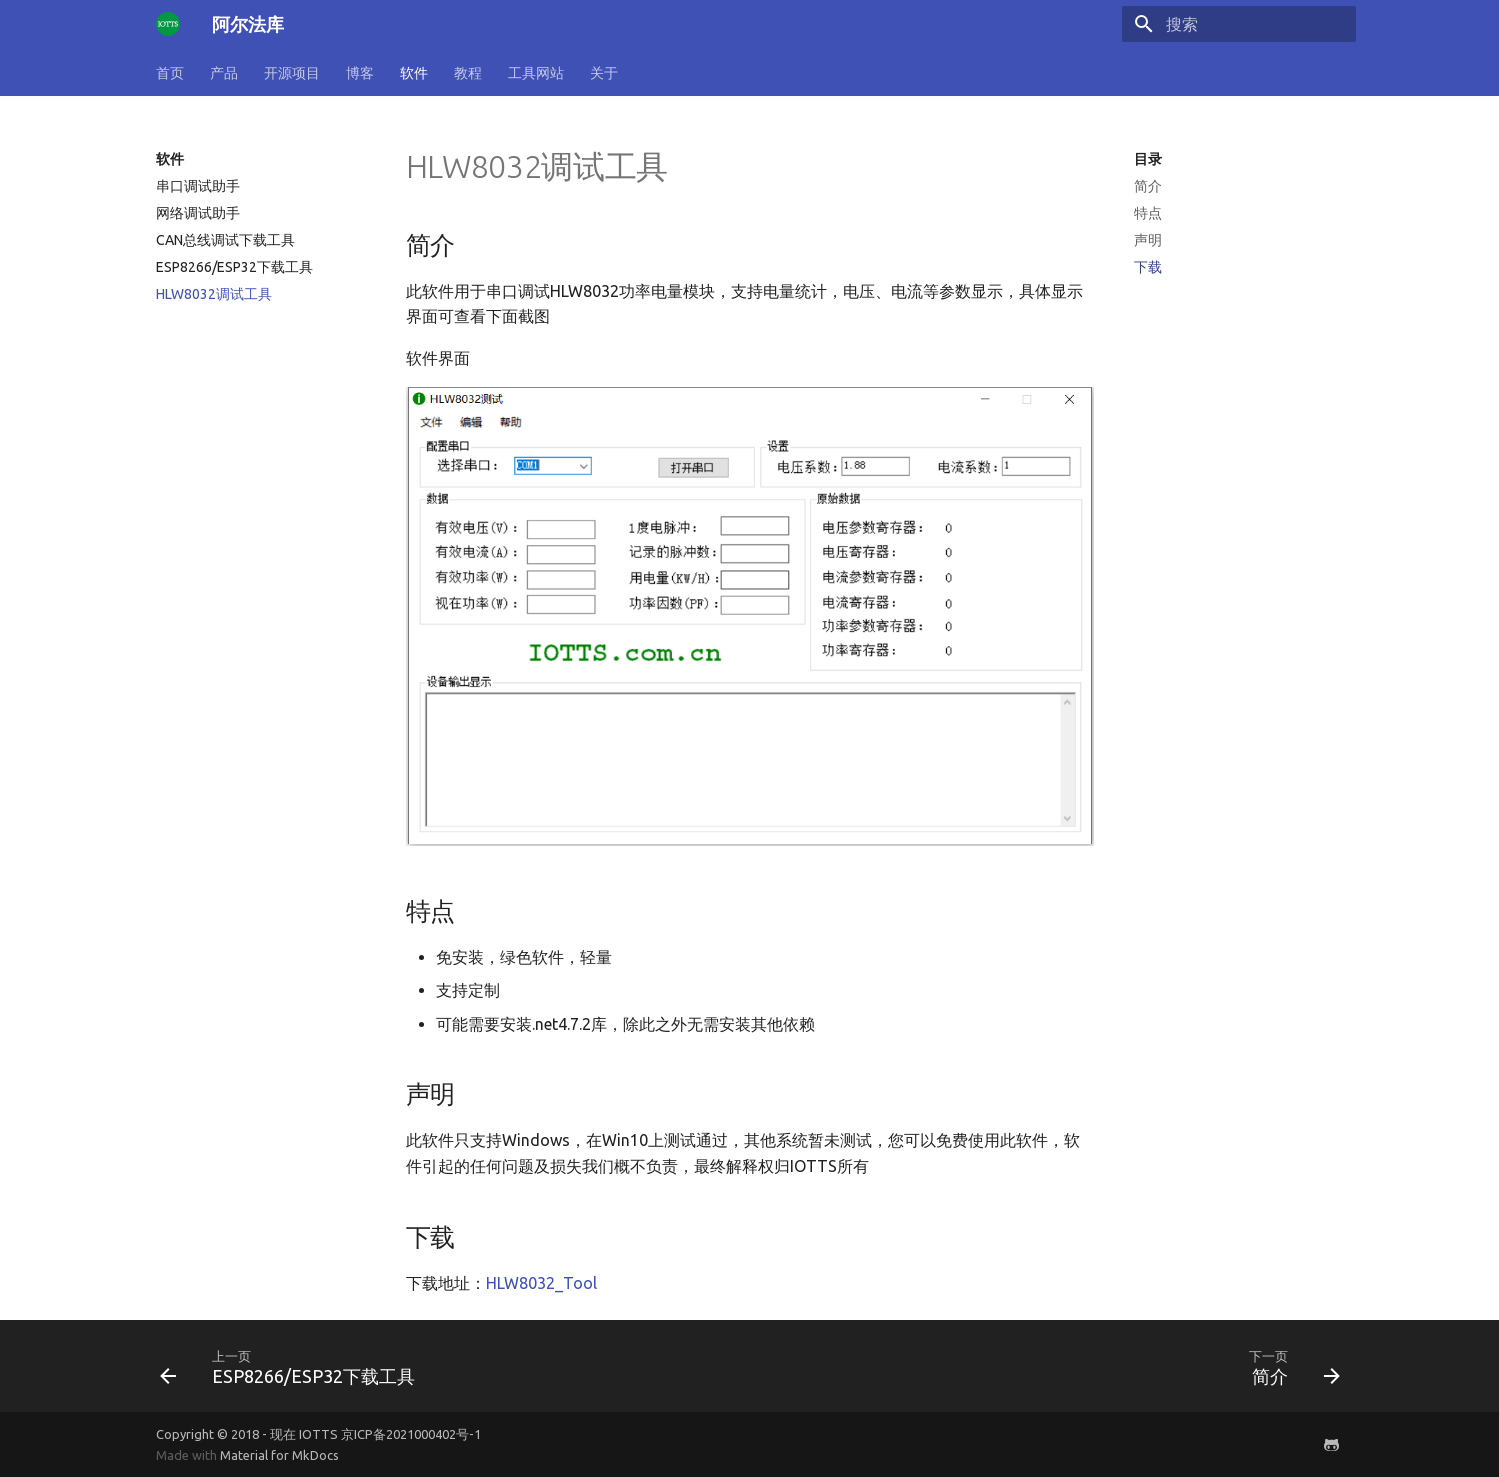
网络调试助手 (198, 213)
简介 (1148, 186)
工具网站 (536, 73)
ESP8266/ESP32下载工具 (234, 267)
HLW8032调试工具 (214, 294)
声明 (1148, 240)
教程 (468, 73)
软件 (414, 73)
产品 (224, 73)
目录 (1148, 159)
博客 (360, 73)
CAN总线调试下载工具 (225, 240)
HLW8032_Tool (541, 1283)
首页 (170, 73)
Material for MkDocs (279, 1455)
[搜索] (1239, 24)
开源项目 (292, 73)
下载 (1148, 267)
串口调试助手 (198, 186)
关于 (604, 73)
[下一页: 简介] (1290, 1366)
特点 (1148, 213)
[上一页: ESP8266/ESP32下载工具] (293, 1366)
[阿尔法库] (168, 24)
